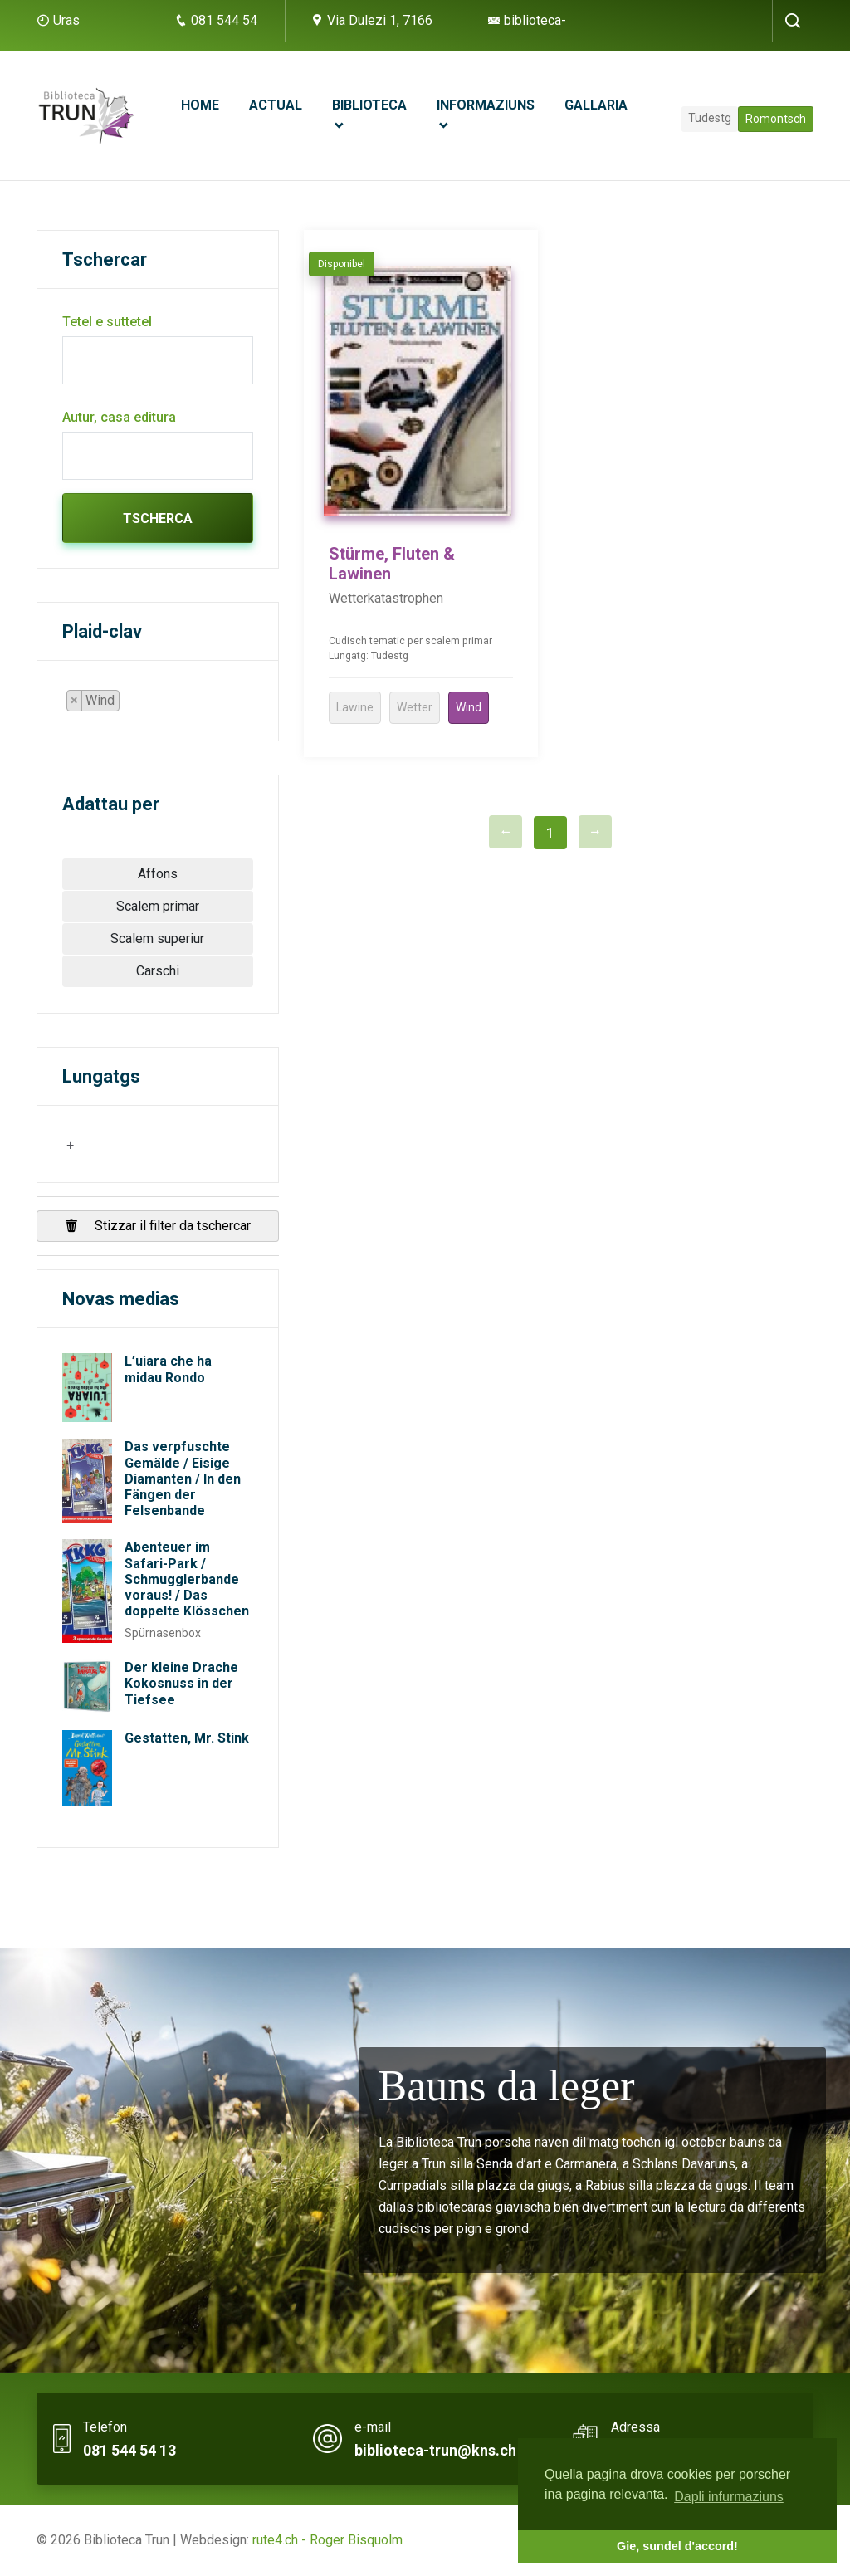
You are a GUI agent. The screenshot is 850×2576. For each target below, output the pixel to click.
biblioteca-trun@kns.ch (435, 2450)
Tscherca (158, 518)
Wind (468, 707)
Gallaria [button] (596, 105)
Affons (158, 874)
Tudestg (709, 118)
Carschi (157, 971)
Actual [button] (275, 105)
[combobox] (100, 701)
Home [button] (200, 105)
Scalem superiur (157, 938)
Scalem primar (157, 906)
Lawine (355, 707)
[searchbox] (129, 704)
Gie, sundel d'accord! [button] (677, 2546)
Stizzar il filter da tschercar (158, 1226)
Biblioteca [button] (369, 105)
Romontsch (775, 118)
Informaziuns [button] (486, 105)
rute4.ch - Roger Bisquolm (327, 2540)
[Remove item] (74, 701)
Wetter (414, 707)
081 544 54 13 (129, 2450)
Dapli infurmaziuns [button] (729, 2497)
